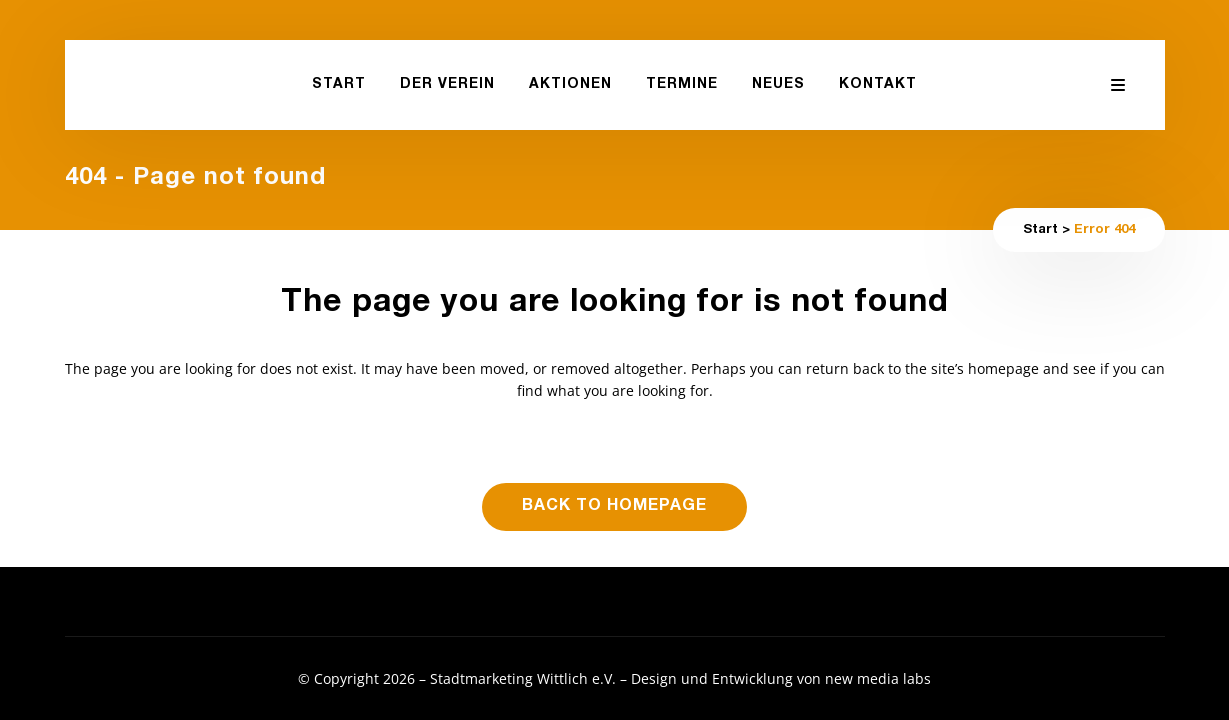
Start (1040, 230)
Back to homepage (614, 507)
